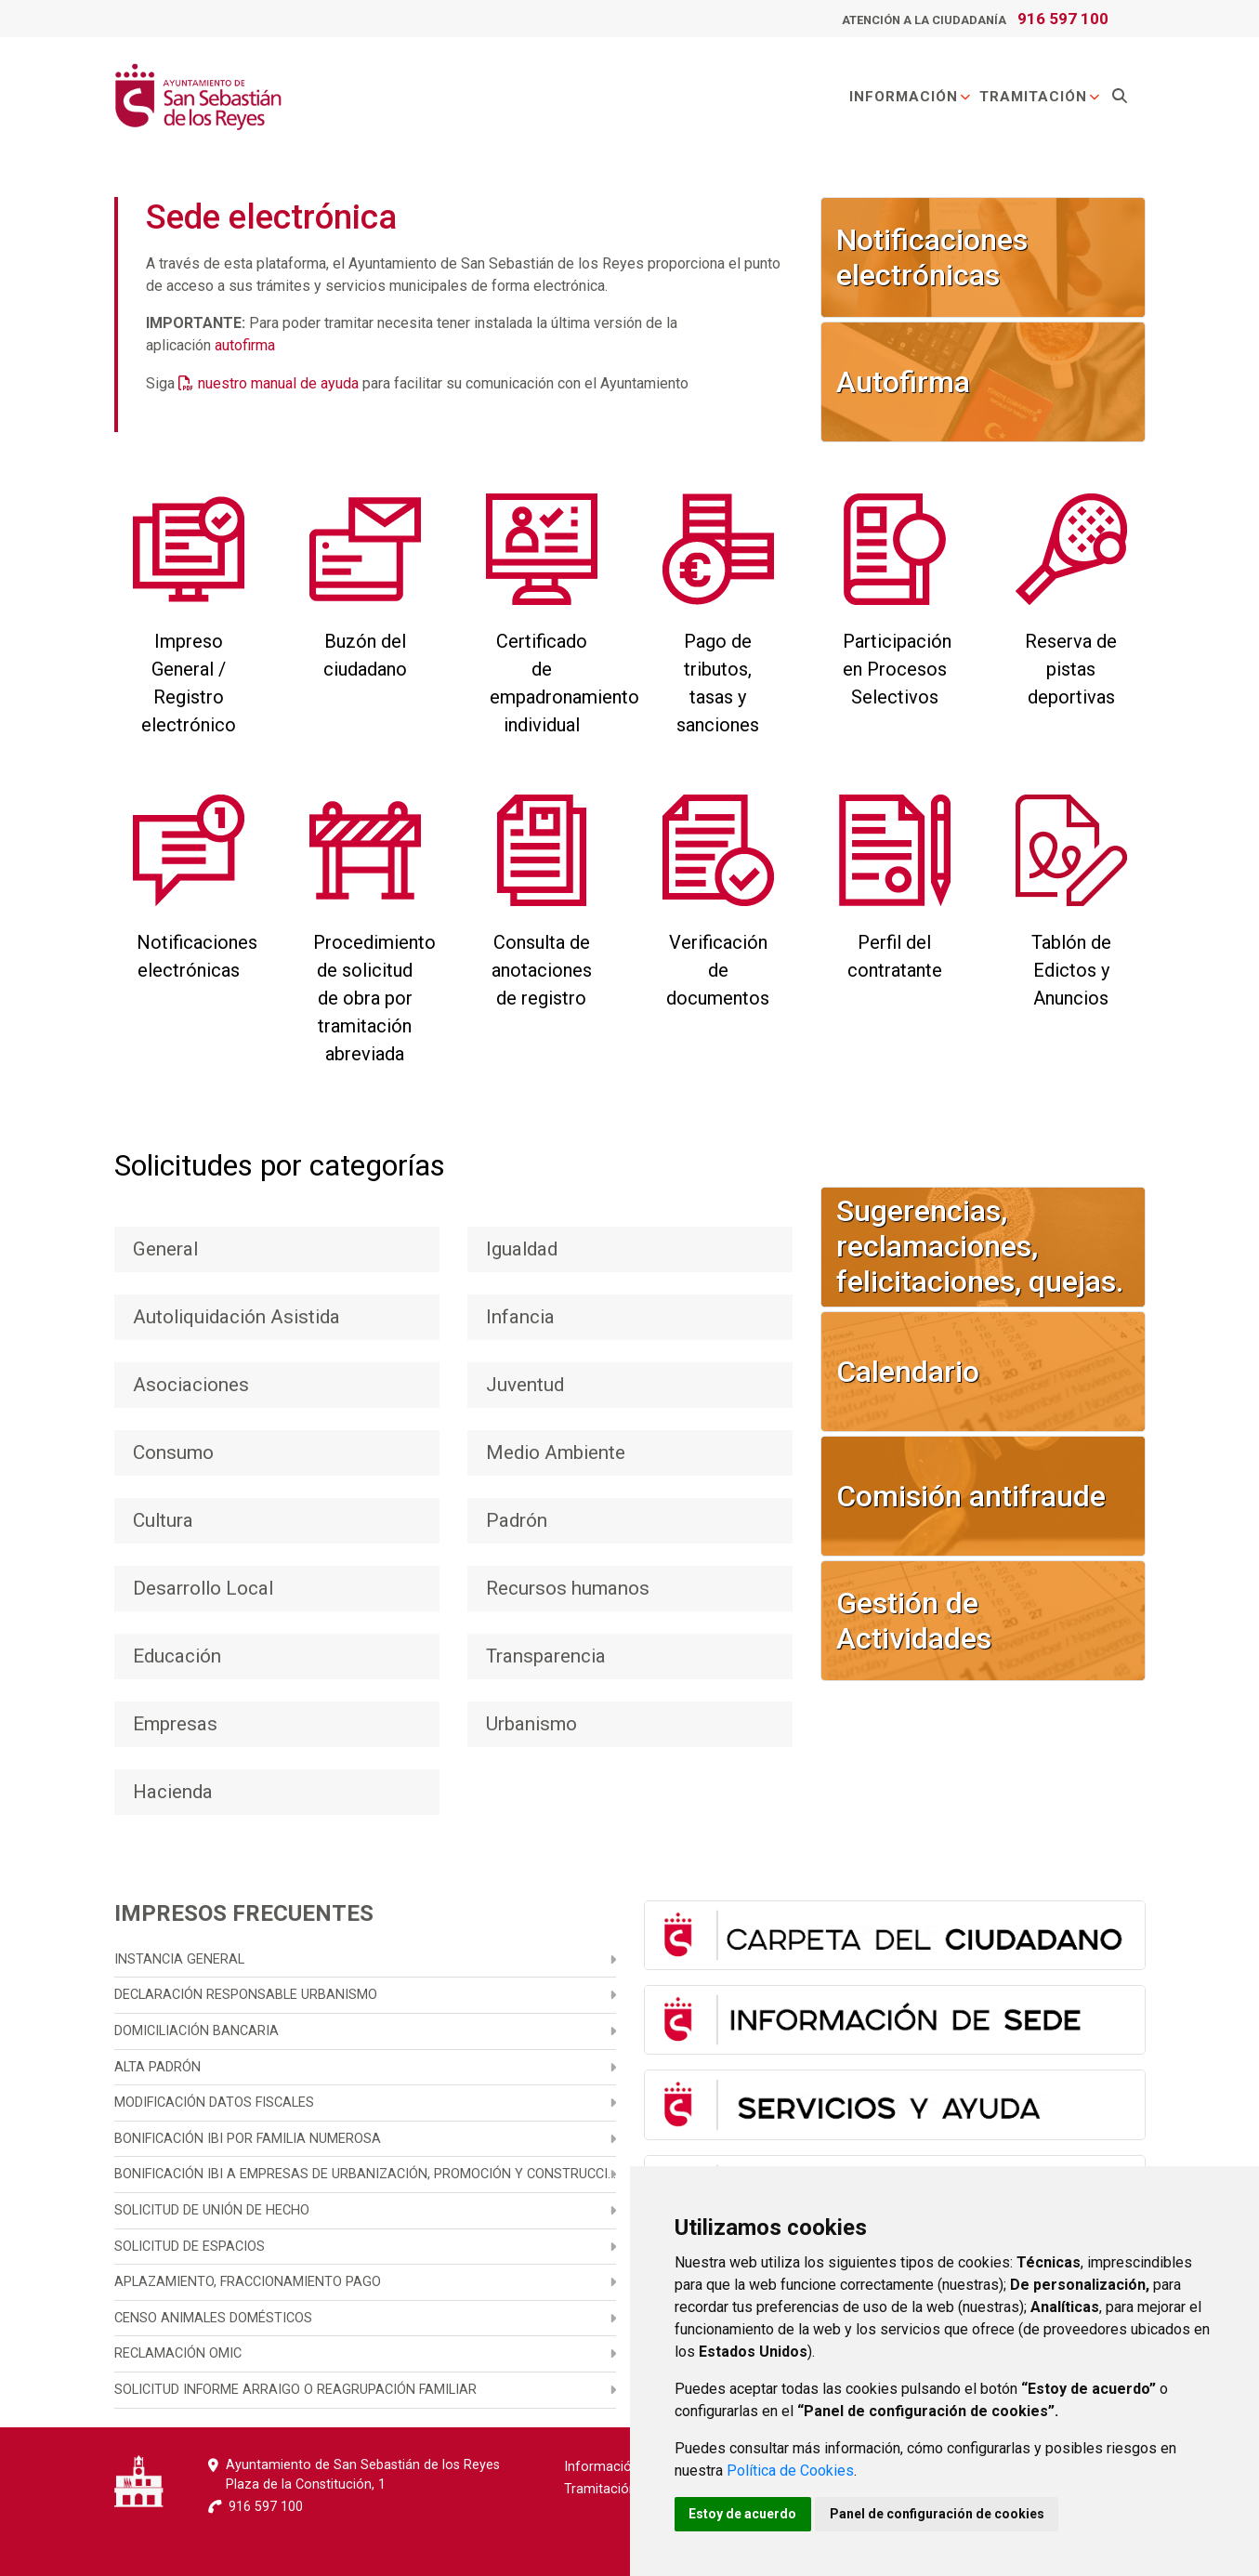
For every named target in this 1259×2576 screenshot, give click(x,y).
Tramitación (1040, 96)
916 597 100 (1062, 18)
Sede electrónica (271, 217)
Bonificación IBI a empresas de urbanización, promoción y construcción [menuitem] (365, 2174)
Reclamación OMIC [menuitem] (178, 2353)
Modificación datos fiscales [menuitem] (214, 2102)
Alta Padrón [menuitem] (157, 2067)
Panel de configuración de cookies (938, 2513)
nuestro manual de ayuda (278, 383)
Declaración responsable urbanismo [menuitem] (245, 1995)
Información (910, 96)
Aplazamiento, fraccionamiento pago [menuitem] (247, 2282)
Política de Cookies (790, 2470)
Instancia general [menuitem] (179, 1959)
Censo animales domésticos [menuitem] (213, 2318)
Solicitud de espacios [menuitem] (189, 2246)
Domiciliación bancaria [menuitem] (196, 2031)
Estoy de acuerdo (743, 2513)
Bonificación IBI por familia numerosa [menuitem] (247, 2139)
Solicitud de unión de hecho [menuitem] (211, 2210)
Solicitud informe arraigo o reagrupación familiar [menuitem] (295, 2390)
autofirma (245, 345)
